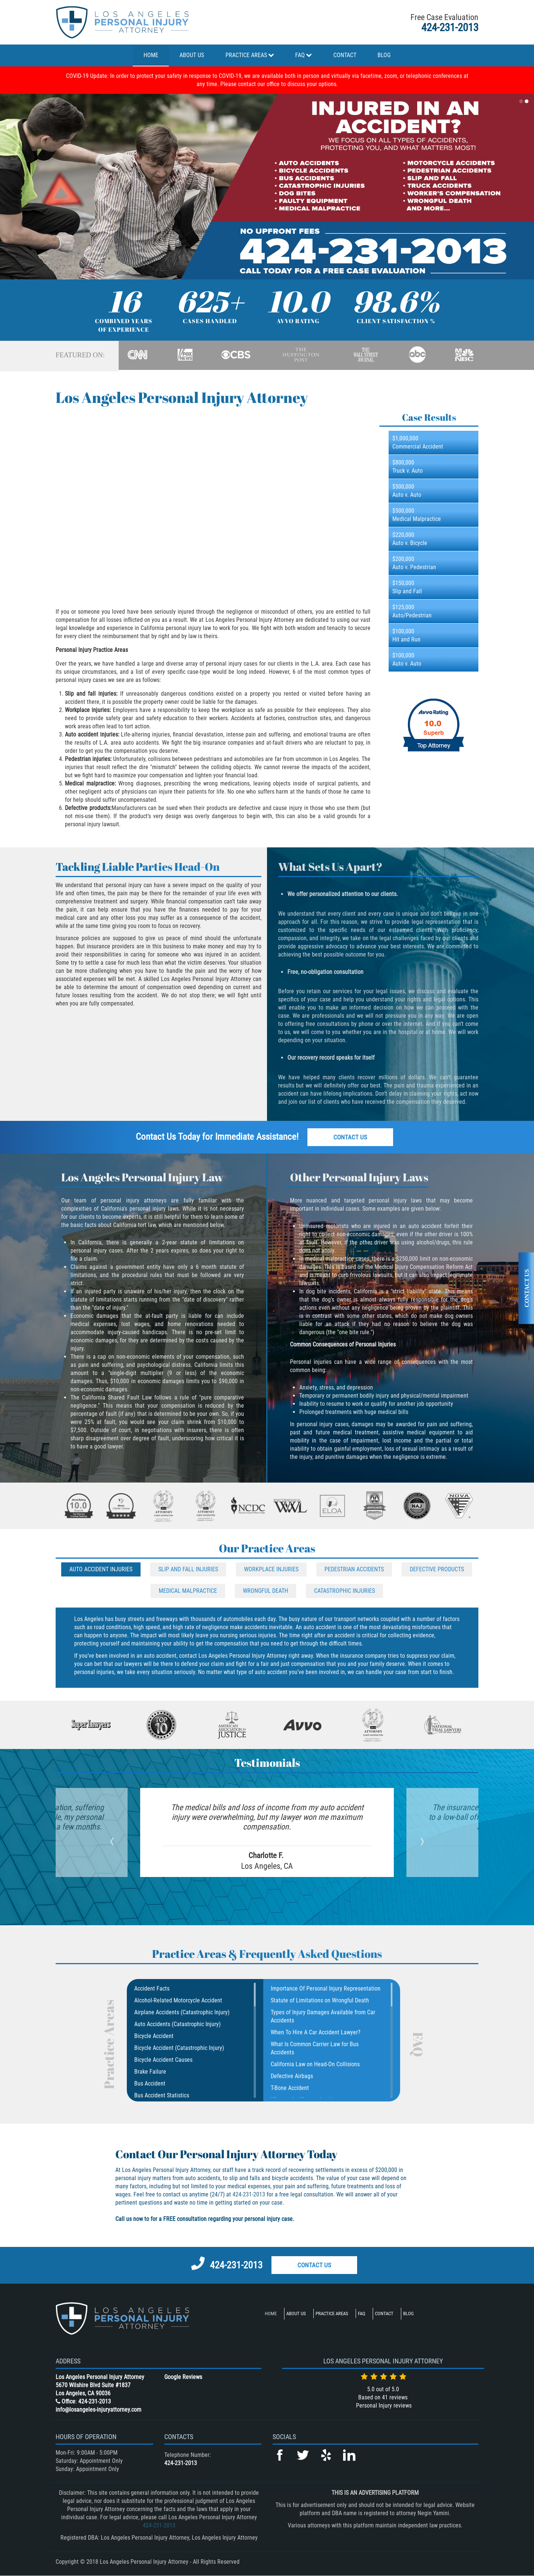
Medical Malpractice (188, 1590)
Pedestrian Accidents (354, 1569)
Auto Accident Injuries (100, 1569)
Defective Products (437, 1569)
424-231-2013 (449, 27)
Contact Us (350, 1137)
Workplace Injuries (271, 1569)
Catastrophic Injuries (344, 1590)
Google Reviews (183, 2376)
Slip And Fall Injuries (188, 1569)
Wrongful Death (265, 1590)
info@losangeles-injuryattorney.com (98, 2409)
